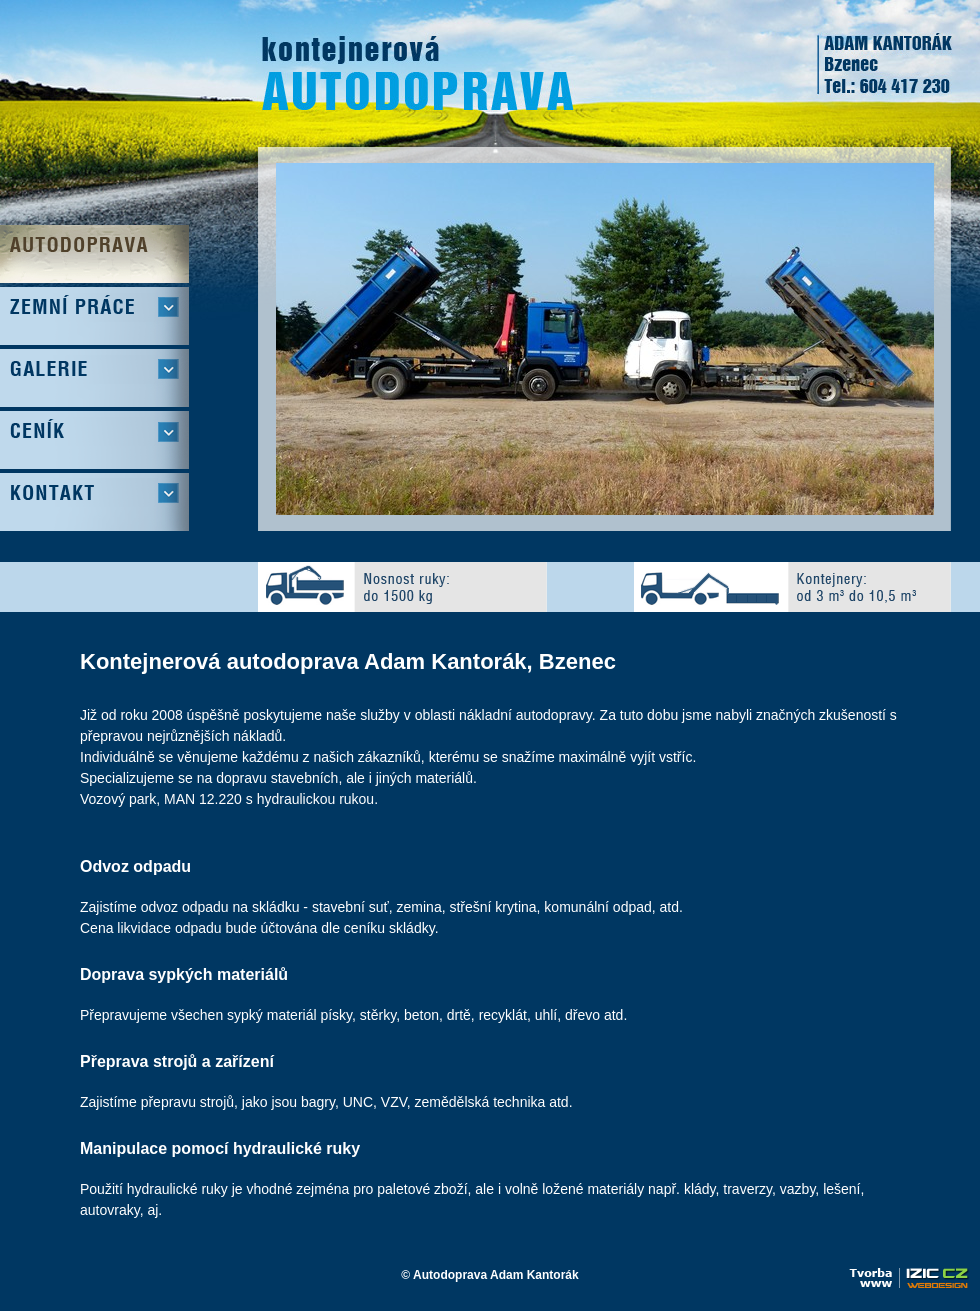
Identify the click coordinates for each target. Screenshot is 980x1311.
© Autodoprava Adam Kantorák (489, 1275)
